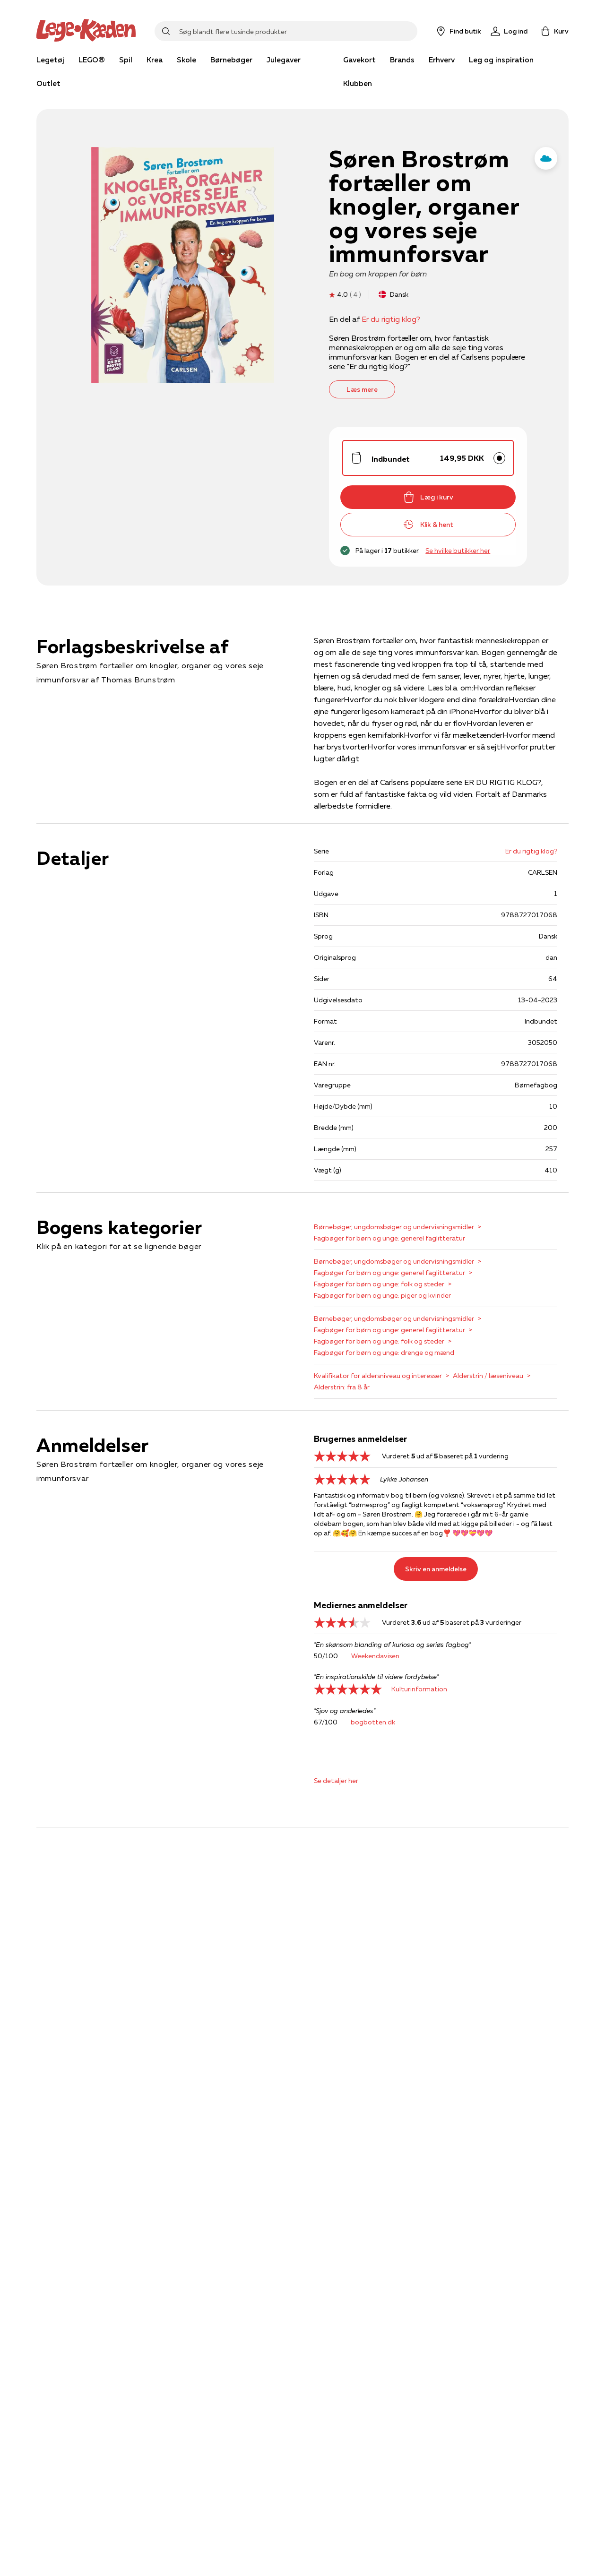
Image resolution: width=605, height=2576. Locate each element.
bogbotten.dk (373, 1722)
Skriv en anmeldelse (436, 1569)
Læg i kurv (428, 497)
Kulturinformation (419, 1689)
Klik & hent (428, 524)
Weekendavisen (375, 1656)
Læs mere (362, 389)
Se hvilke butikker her (457, 550)
